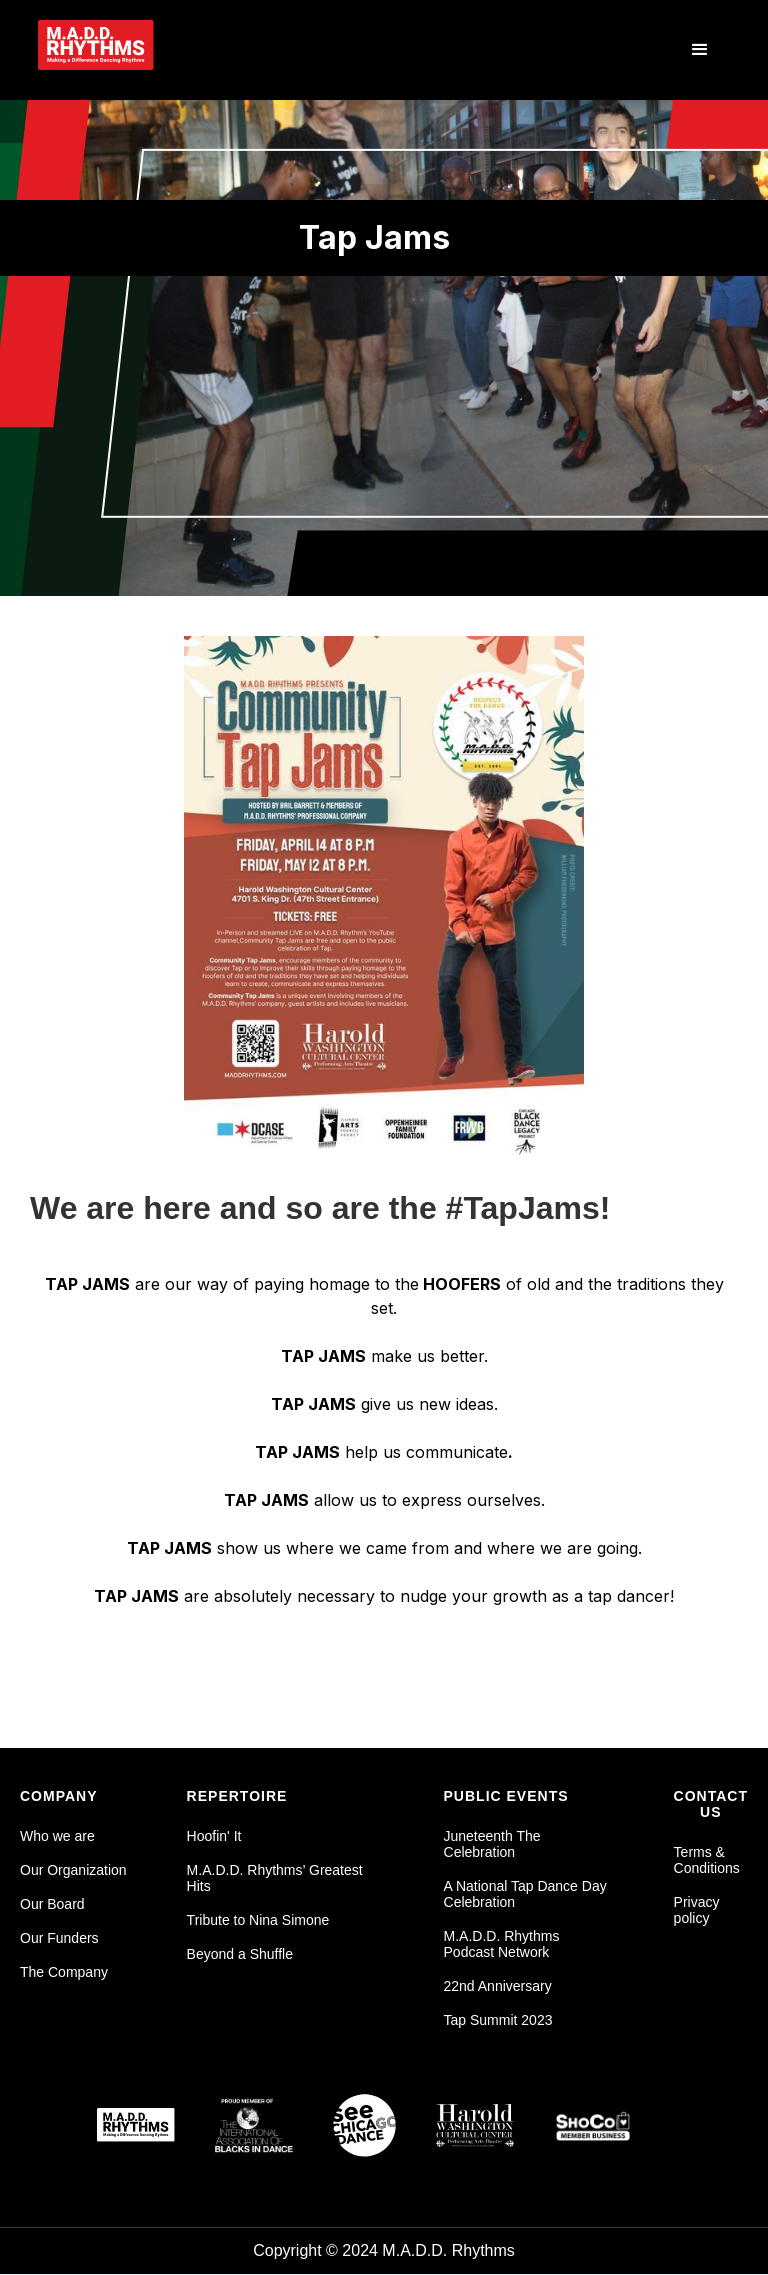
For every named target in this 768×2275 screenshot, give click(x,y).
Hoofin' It (214, 1836)
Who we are (57, 1836)
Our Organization (73, 1870)
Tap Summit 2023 (498, 2020)
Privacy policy (697, 1910)
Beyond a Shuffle (240, 1954)
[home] (127, 45)
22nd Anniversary (498, 1986)
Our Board (52, 1904)
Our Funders (59, 1938)
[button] (700, 50)
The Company (64, 1972)
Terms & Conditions (707, 1860)
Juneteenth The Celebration (492, 1844)
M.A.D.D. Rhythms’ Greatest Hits (275, 1878)
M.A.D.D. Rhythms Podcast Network (502, 1944)
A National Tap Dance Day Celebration (525, 1894)
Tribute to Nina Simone (258, 1920)
